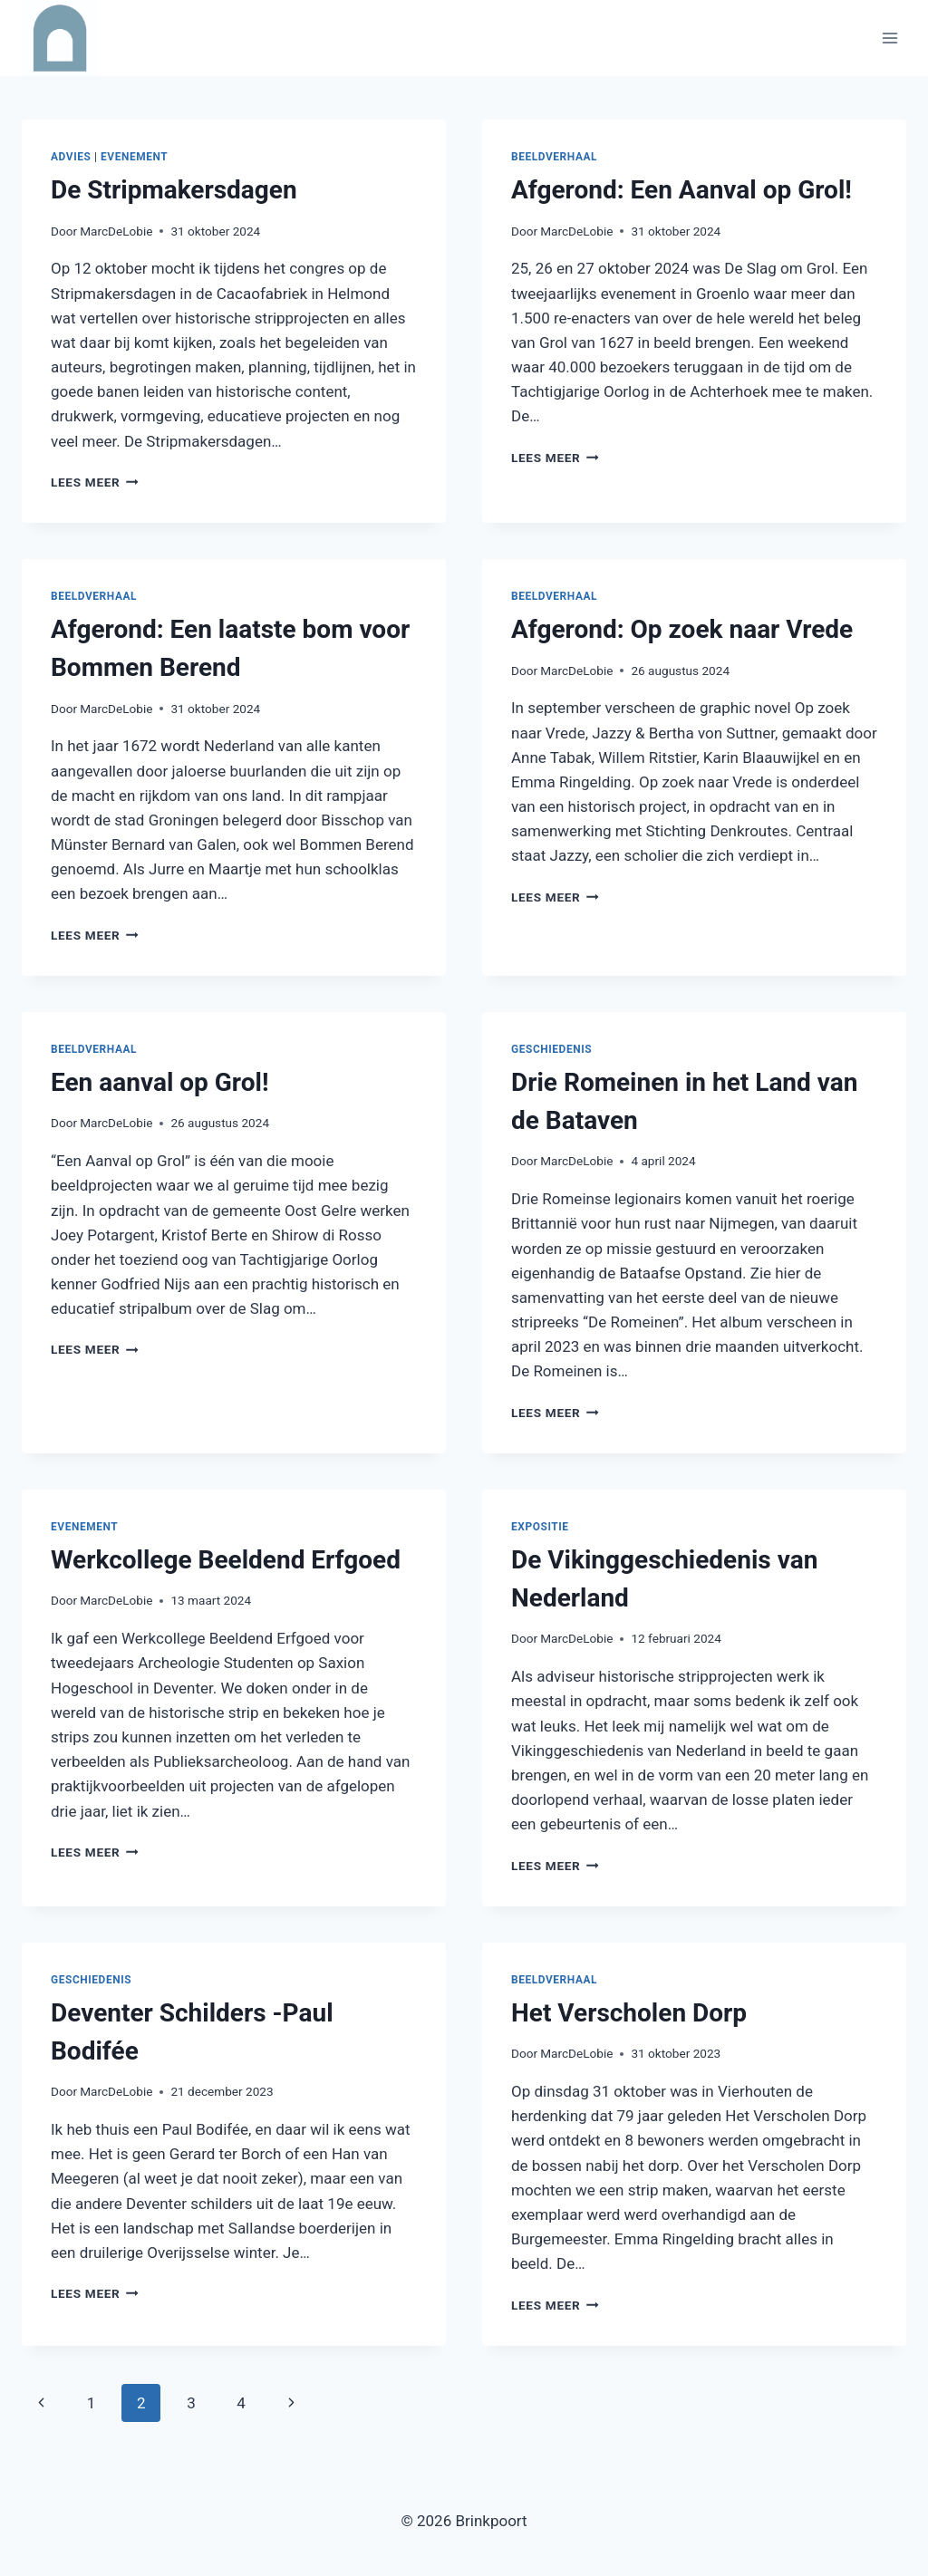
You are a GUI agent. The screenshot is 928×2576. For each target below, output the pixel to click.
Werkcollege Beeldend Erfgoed (226, 1560)
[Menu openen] (889, 38)
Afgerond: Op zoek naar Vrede (682, 629)
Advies (71, 156)
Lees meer (95, 482)
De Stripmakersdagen (174, 190)
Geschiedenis (551, 1049)
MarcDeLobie (116, 231)
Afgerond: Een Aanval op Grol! (681, 190)
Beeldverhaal (554, 156)
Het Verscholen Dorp (629, 2013)
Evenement (134, 156)
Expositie (540, 1526)
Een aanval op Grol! (159, 1082)
